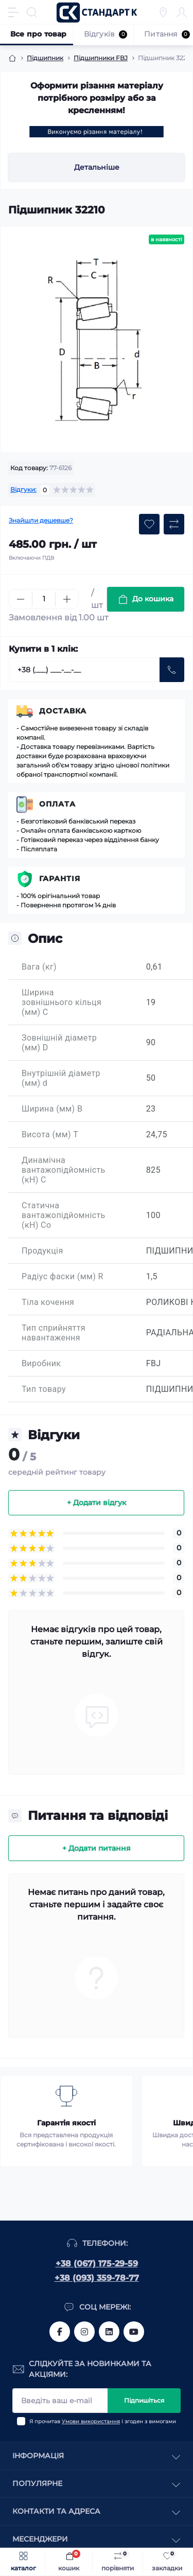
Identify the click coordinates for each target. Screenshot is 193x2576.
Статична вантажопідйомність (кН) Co (64, 1215)
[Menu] (13, 12)
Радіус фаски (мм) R (62, 1276)
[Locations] (163, 12)
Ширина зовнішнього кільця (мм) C (61, 1002)
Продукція (42, 1251)
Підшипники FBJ (101, 58)
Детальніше (96, 167)
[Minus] (20, 599)
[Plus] (67, 599)
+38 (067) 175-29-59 (97, 2263)
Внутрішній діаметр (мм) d (61, 1078)
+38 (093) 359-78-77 (97, 2278)
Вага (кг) (39, 967)
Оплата (57, 804)
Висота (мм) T (50, 1134)
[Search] (32, 12)
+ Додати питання (96, 1848)
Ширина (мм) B (52, 1109)
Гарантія (59, 878)
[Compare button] (174, 524)
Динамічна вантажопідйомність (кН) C (64, 1170)
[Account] (182, 12)
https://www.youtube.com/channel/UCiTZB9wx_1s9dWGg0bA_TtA (133, 2332)
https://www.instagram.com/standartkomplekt (84, 2332)
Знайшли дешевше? (41, 520)
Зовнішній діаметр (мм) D (59, 1042)
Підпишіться (144, 2400)
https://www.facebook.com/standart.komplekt (59, 2332)
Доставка (62, 710)
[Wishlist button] (149, 524)
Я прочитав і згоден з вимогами (102, 2421)
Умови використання (91, 2421)
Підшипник (45, 58)
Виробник (41, 1363)
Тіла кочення (48, 1302)
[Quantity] (44, 599)
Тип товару (44, 1389)
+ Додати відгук (96, 1502)
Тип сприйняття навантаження (53, 1333)
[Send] (172, 669)
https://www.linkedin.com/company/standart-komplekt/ (109, 2332)
